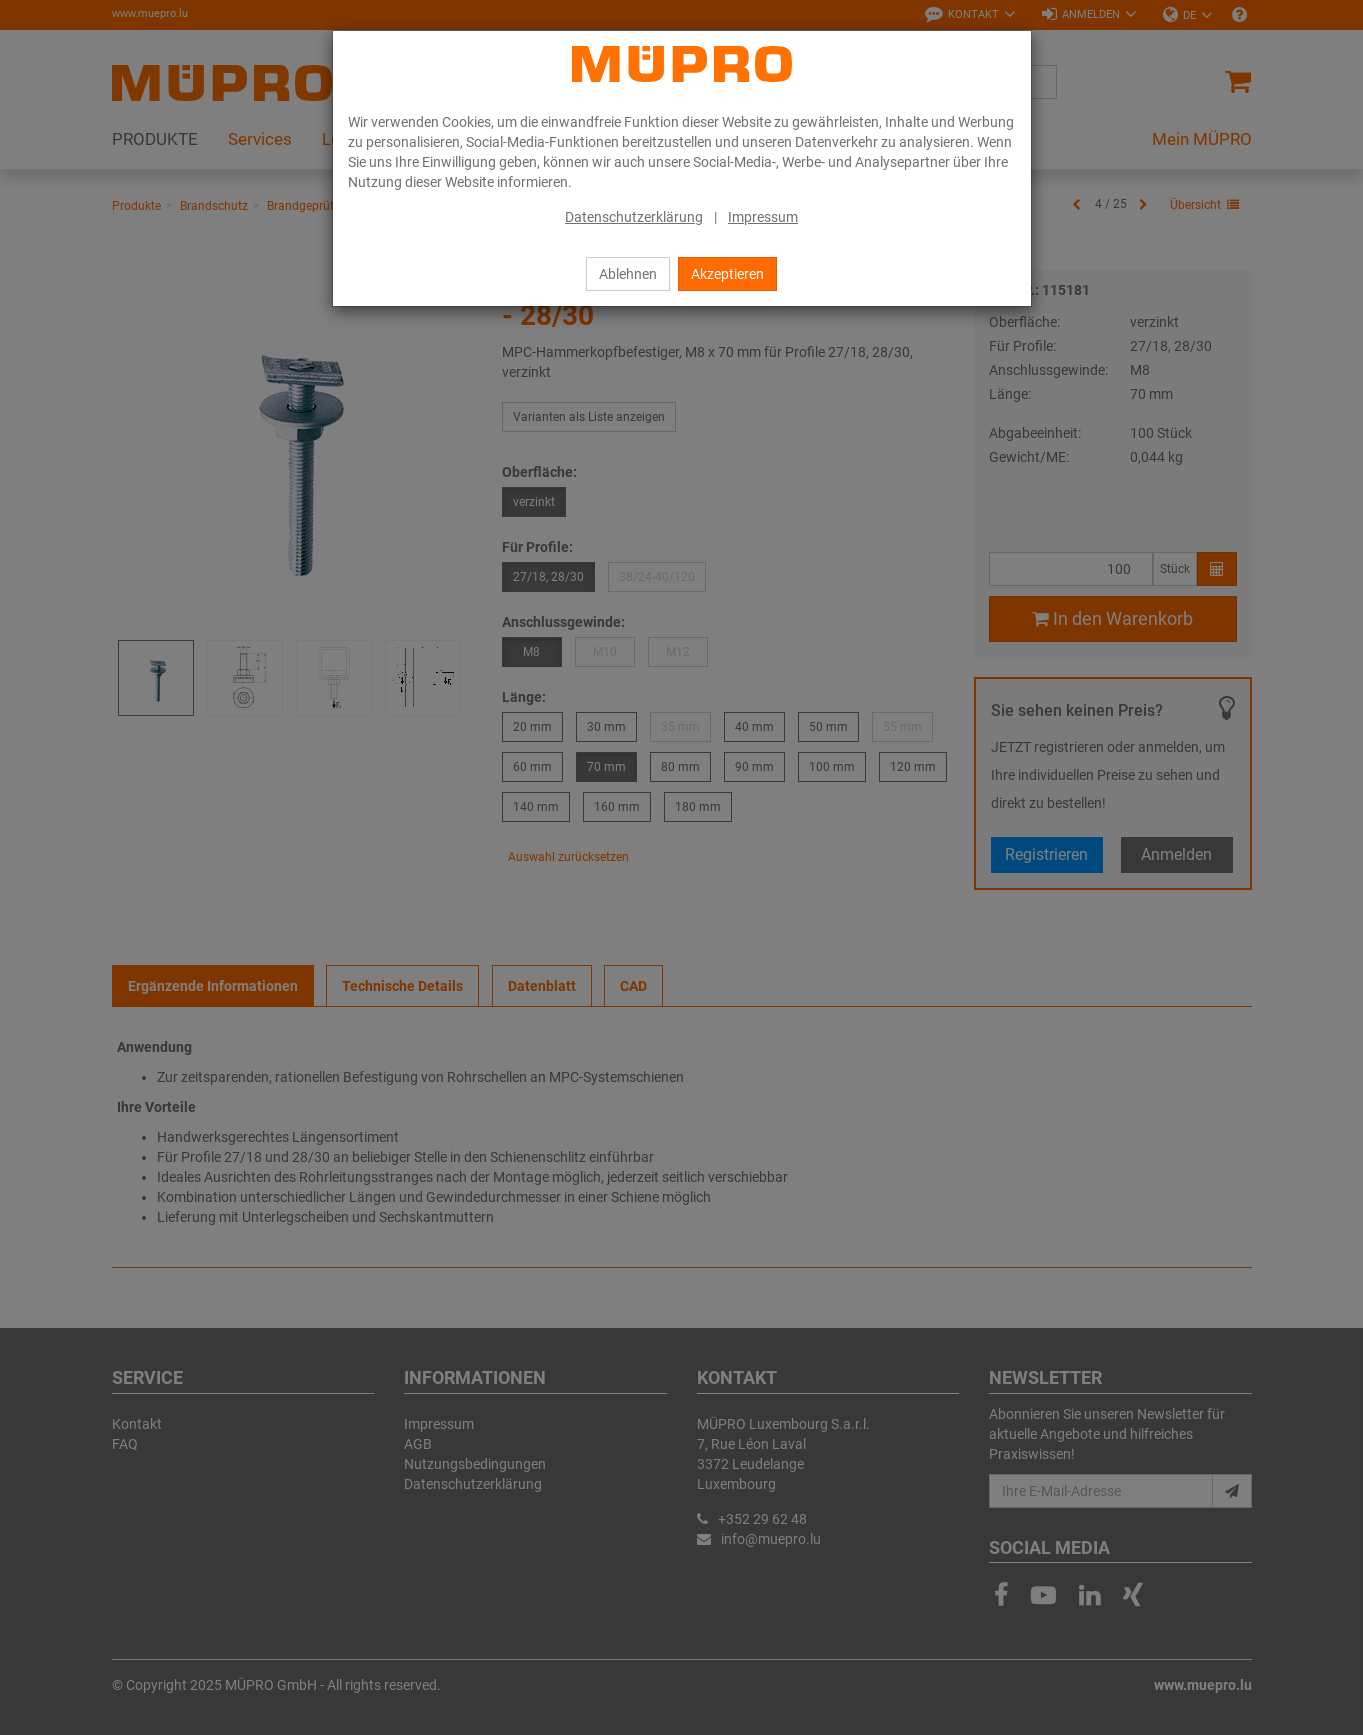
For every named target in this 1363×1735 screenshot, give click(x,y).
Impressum (763, 217)
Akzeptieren (727, 274)
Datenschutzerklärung (634, 217)
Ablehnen (628, 274)
